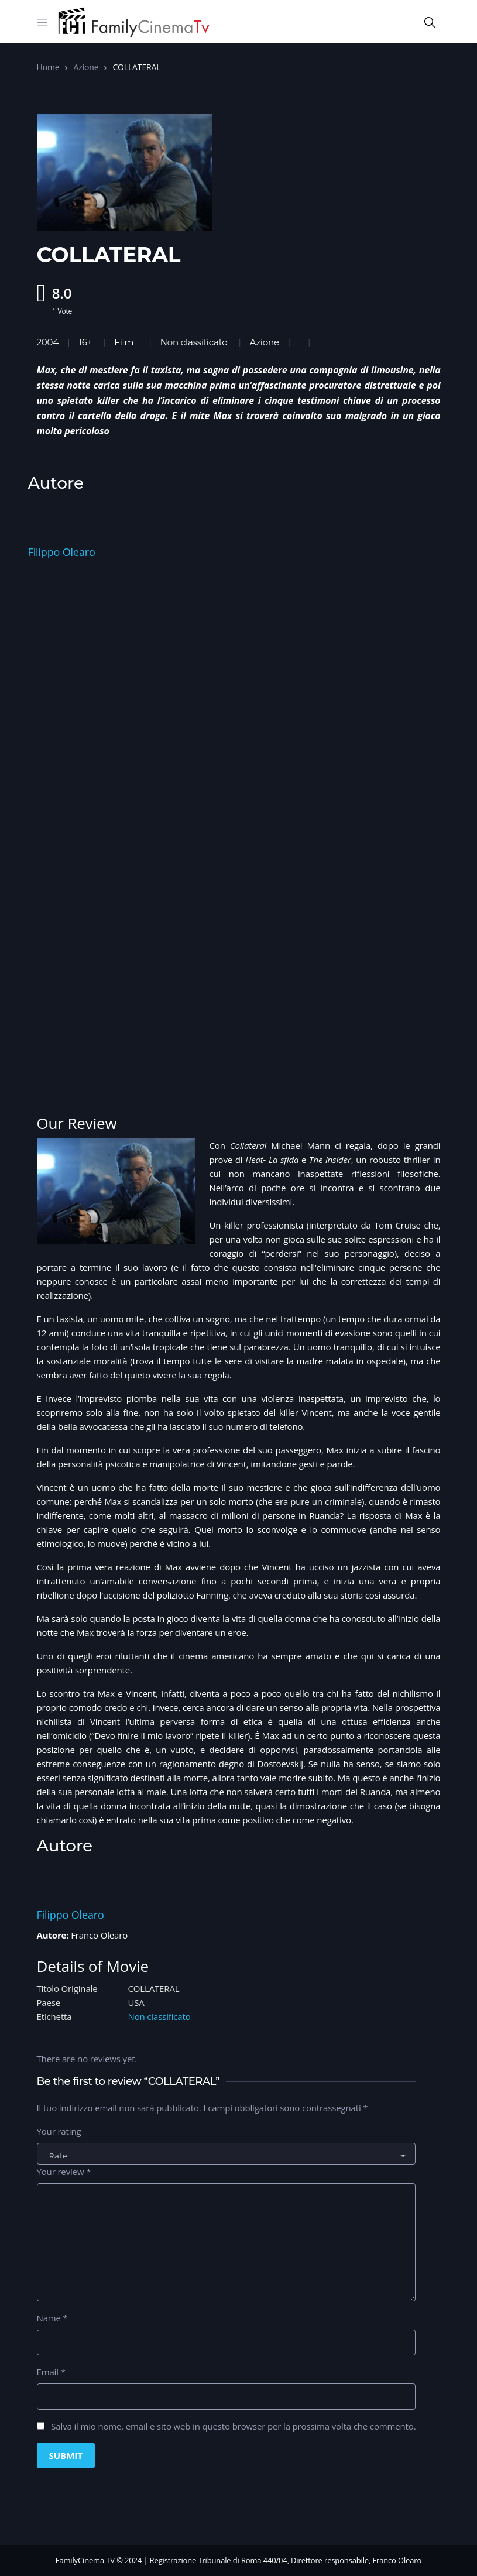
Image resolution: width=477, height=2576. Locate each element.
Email (51, 2372)
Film (123, 342)
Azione (85, 67)
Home (48, 67)
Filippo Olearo (61, 552)
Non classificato (194, 342)
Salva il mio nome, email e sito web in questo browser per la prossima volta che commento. (233, 2426)
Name (52, 2318)
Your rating (59, 2131)
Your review (64, 2171)
